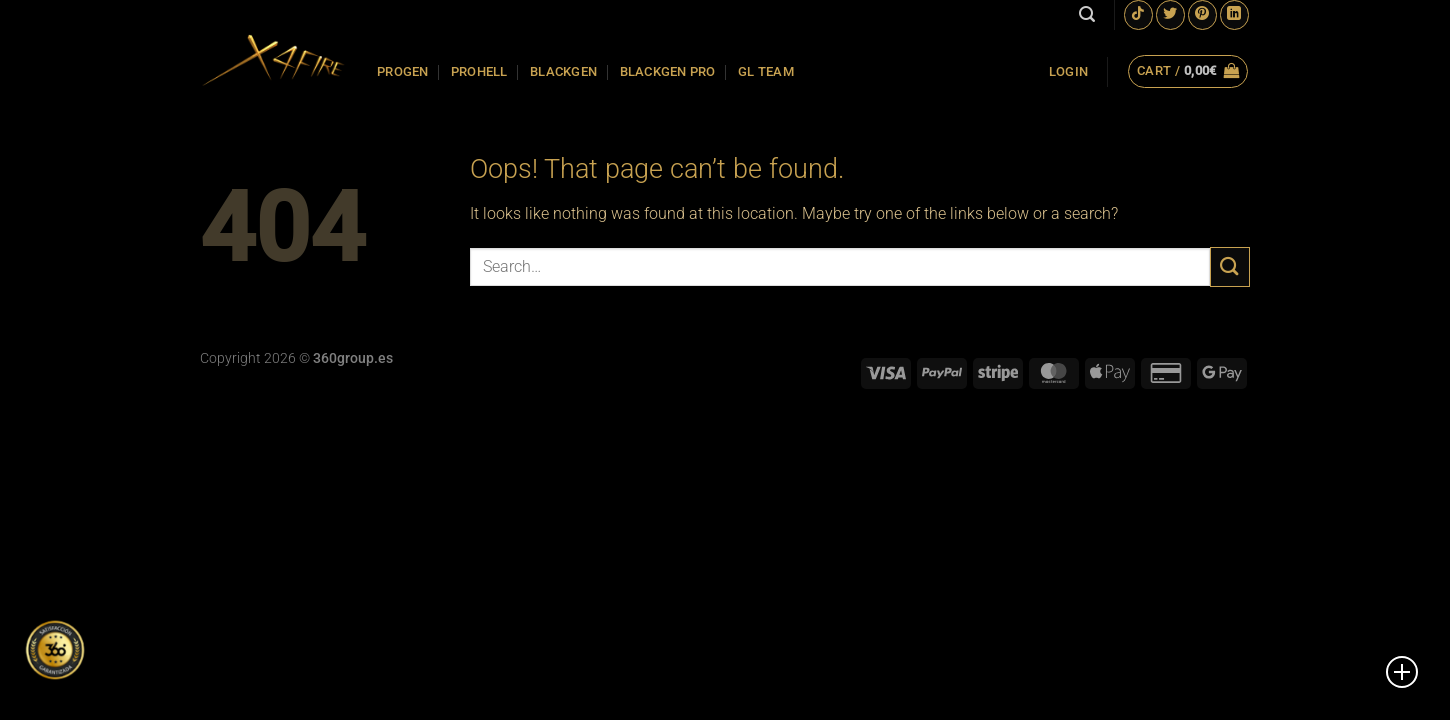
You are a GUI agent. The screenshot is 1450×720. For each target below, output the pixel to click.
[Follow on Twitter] (1170, 14)
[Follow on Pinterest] (1202, 14)
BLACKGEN (563, 71)
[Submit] (1230, 266)
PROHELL (479, 71)
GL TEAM (766, 71)
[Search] (1087, 14)
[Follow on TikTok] (1138, 14)
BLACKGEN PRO (668, 71)
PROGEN (403, 71)
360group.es (353, 358)
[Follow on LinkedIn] (1234, 14)
